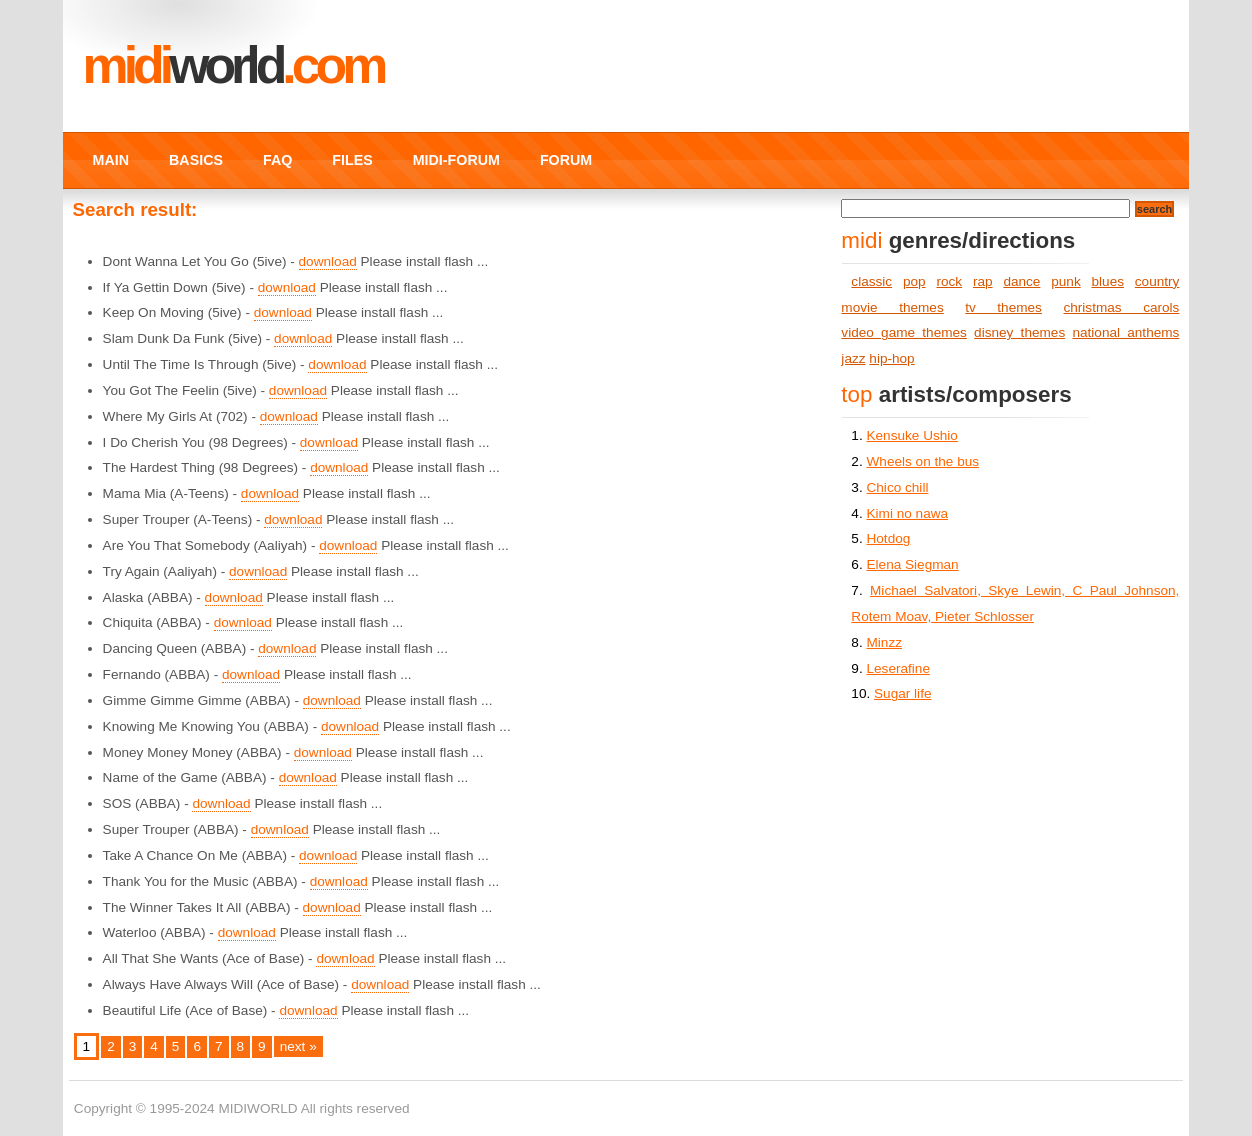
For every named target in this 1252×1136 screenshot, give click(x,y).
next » (298, 1046)
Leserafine (897, 668)
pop (914, 281)
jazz (853, 358)
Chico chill (897, 487)
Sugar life (902, 693)
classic (871, 281)
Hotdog (888, 538)
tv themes (1003, 307)
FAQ (277, 160)
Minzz (884, 642)
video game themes (904, 332)
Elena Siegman (912, 564)
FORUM (566, 160)
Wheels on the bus (922, 461)
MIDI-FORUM (456, 160)
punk (1065, 281)
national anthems (1125, 332)
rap (983, 281)
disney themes (1019, 332)
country (1157, 281)
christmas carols (1121, 307)
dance (1021, 281)
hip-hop (891, 358)
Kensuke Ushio (911, 435)
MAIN (111, 160)
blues (1108, 281)
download (328, 261)
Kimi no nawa (907, 513)
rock (949, 281)
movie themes (892, 307)
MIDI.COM (233, 65)
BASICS (196, 160)
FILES (352, 160)
